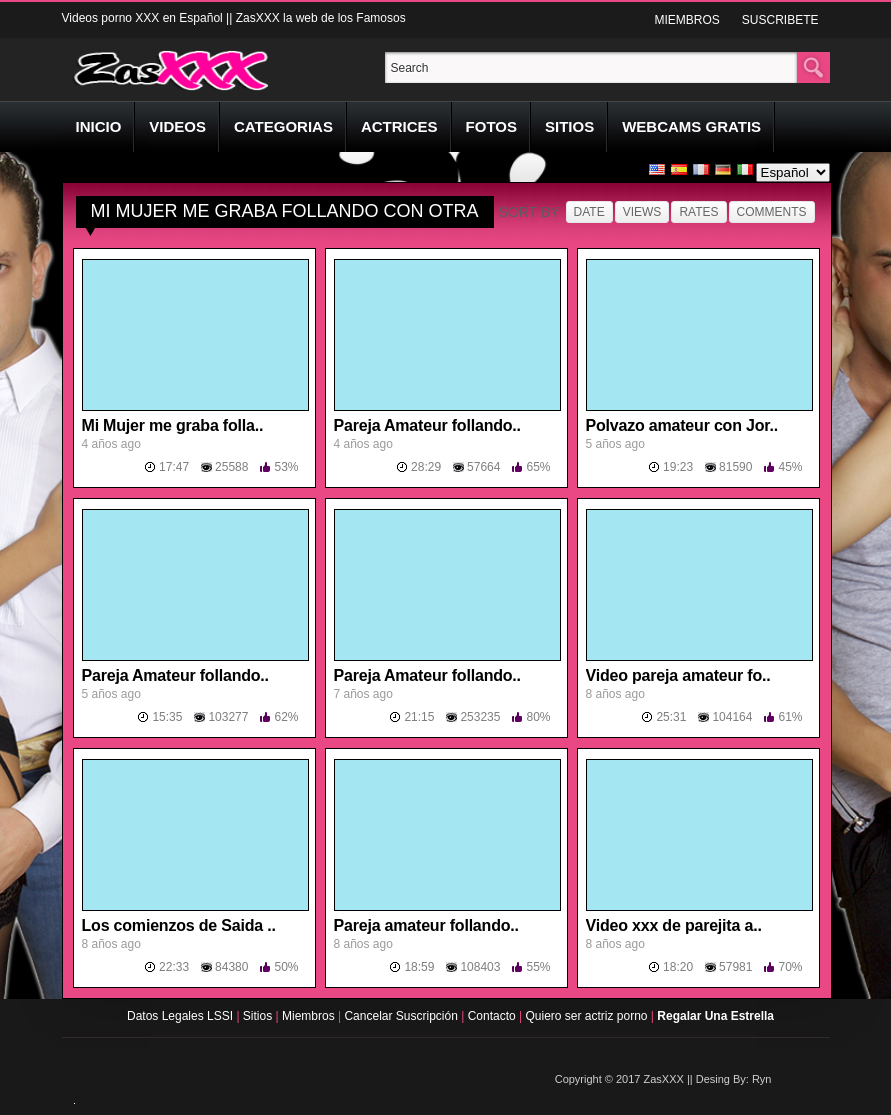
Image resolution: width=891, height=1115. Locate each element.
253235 (480, 717)
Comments (772, 212)
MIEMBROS (686, 20)
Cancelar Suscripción (402, 1016)
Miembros (310, 1016)
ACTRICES (399, 126)
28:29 (426, 467)
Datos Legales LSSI (176, 1016)
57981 (735, 967)
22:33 (174, 967)
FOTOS (491, 126)
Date (589, 212)
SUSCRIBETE (780, 20)
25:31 (671, 717)
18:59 (419, 967)
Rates (698, 212)
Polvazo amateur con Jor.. (682, 425)
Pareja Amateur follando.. (427, 425)
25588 (231, 467)
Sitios (259, 1016)
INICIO (99, 126)
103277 (228, 717)
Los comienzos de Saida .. (179, 925)
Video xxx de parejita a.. (674, 925)
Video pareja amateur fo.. (678, 675)
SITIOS (569, 126)
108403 (480, 967)
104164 (732, 717)
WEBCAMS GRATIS (691, 126)
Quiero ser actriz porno (587, 1016)
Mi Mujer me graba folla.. (173, 425)
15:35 (167, 717)
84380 (231, 967)
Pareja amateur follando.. (426, 925)
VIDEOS (177, 126)
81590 (735, 467)
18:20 (678, 967)
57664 (483, 467)
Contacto (493, 1016)
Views (642, 212)
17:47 (174, 467)
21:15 (419, 717)
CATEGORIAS (283, 126)
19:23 (678, 467)
